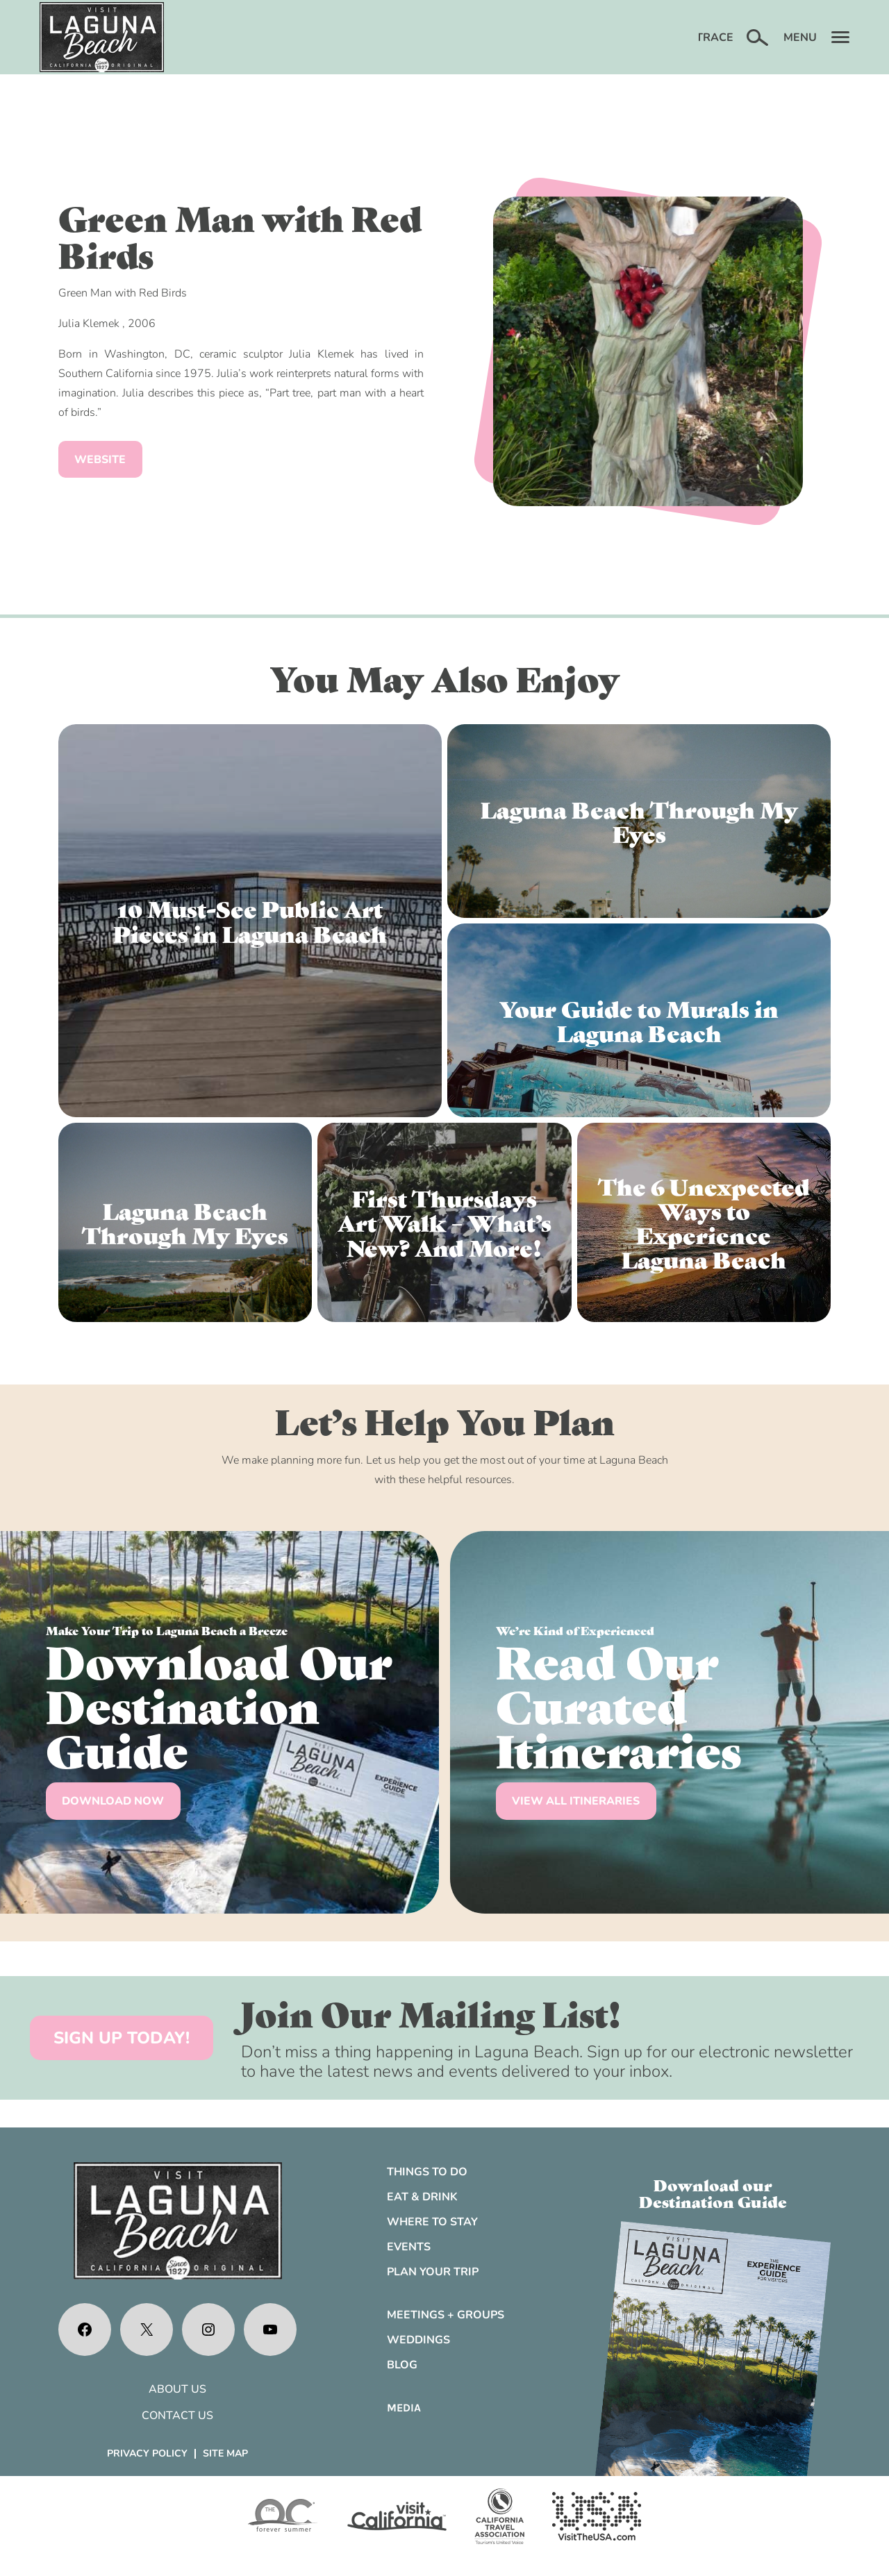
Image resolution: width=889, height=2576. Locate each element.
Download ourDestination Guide (713, 2192)
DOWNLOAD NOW (113, 1801)
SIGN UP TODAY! (121, 2038)
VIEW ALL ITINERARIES (576, 1801)
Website (100, 459)
